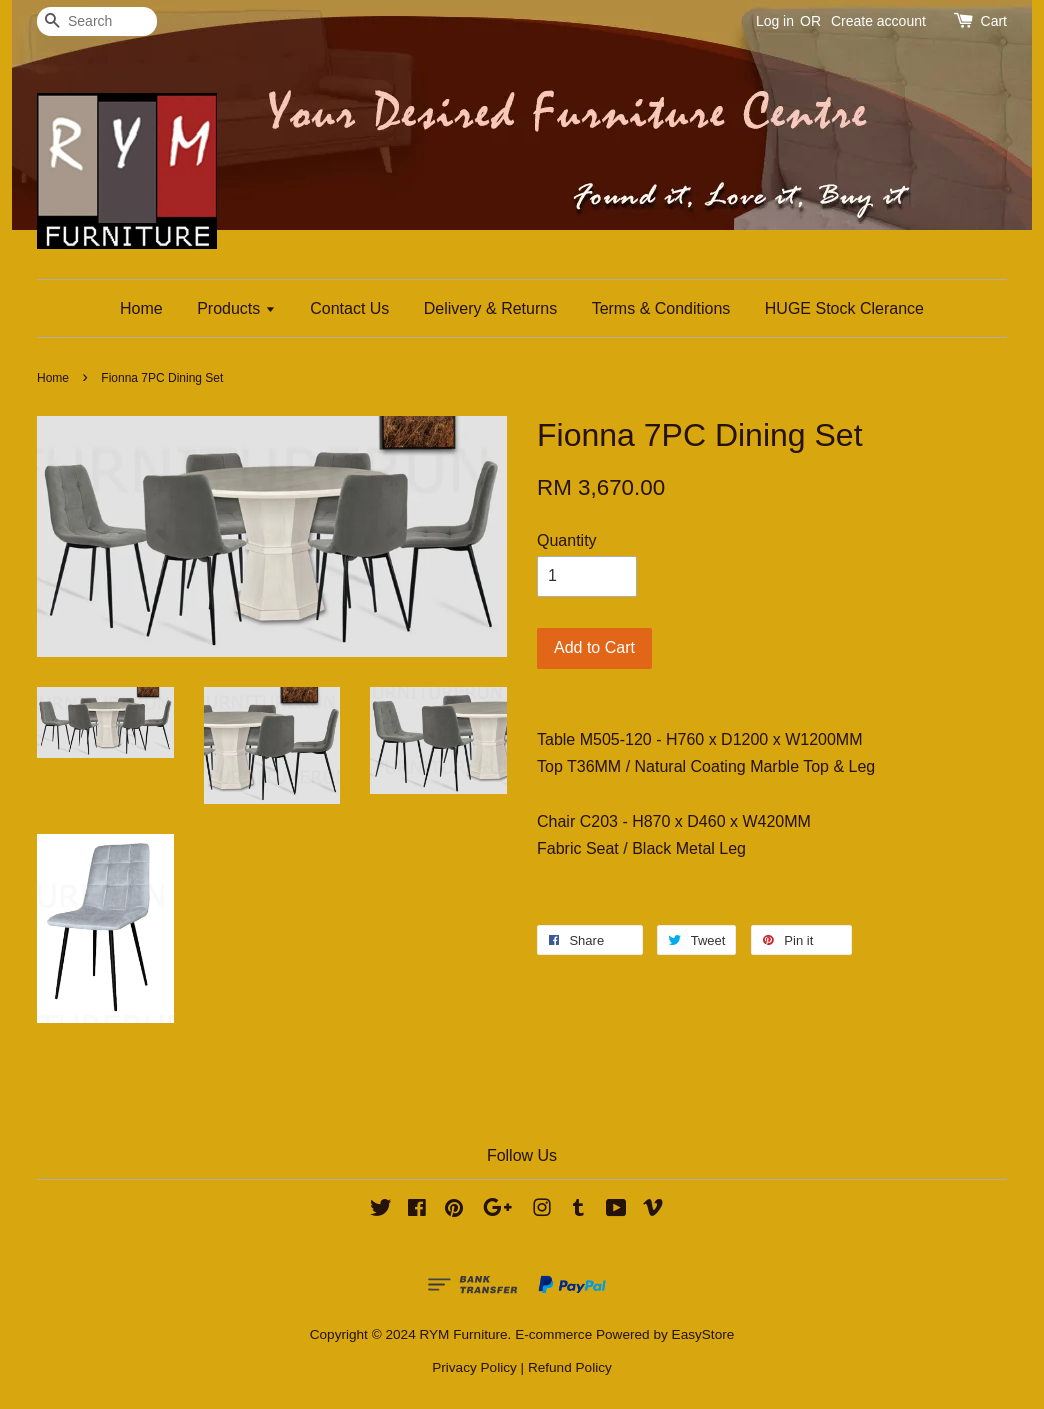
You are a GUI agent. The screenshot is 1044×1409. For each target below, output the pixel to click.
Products (236, 308)
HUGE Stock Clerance (844, 308)
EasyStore (703, 1334)
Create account (878, 21)
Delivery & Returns (490, 308)
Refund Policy (570, 1367)
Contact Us (349, 308)
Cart (994, 21)
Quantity (567, 540)
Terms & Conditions (661, 308)
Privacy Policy (474, 1367)
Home (141, 308)
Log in (775, 21)
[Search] (97, 21)
